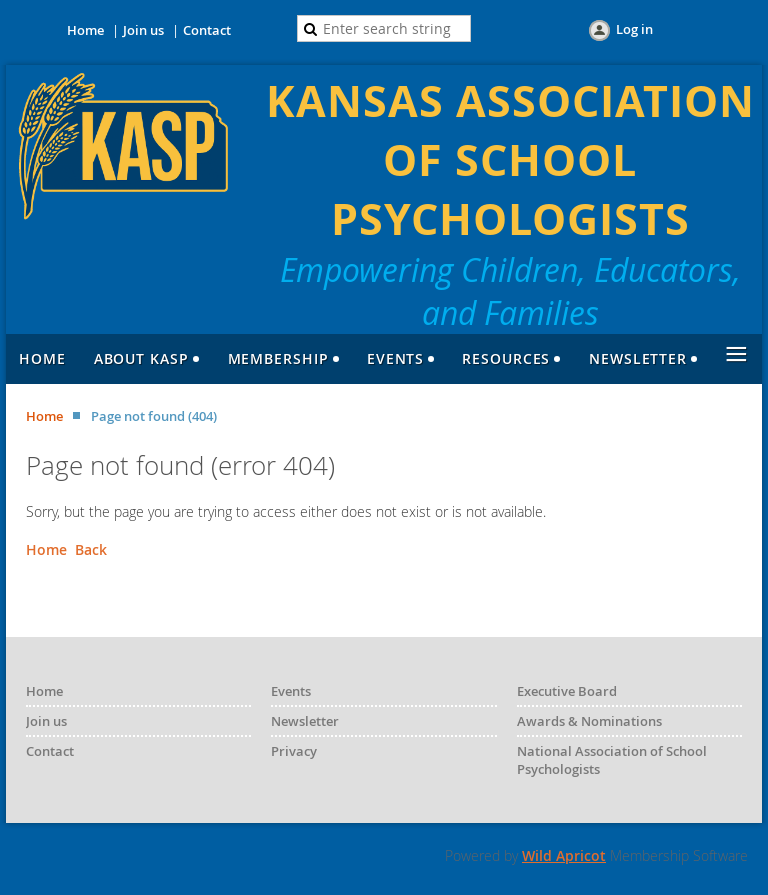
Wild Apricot (564, 855)
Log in (634, 29)
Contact (207, 30)
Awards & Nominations (589, 721)
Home (85, 30)
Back (91, 549)
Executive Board (567, 691)
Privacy (294, 751)
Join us (143, 30)
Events (291, 691)
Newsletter (305, 721)
